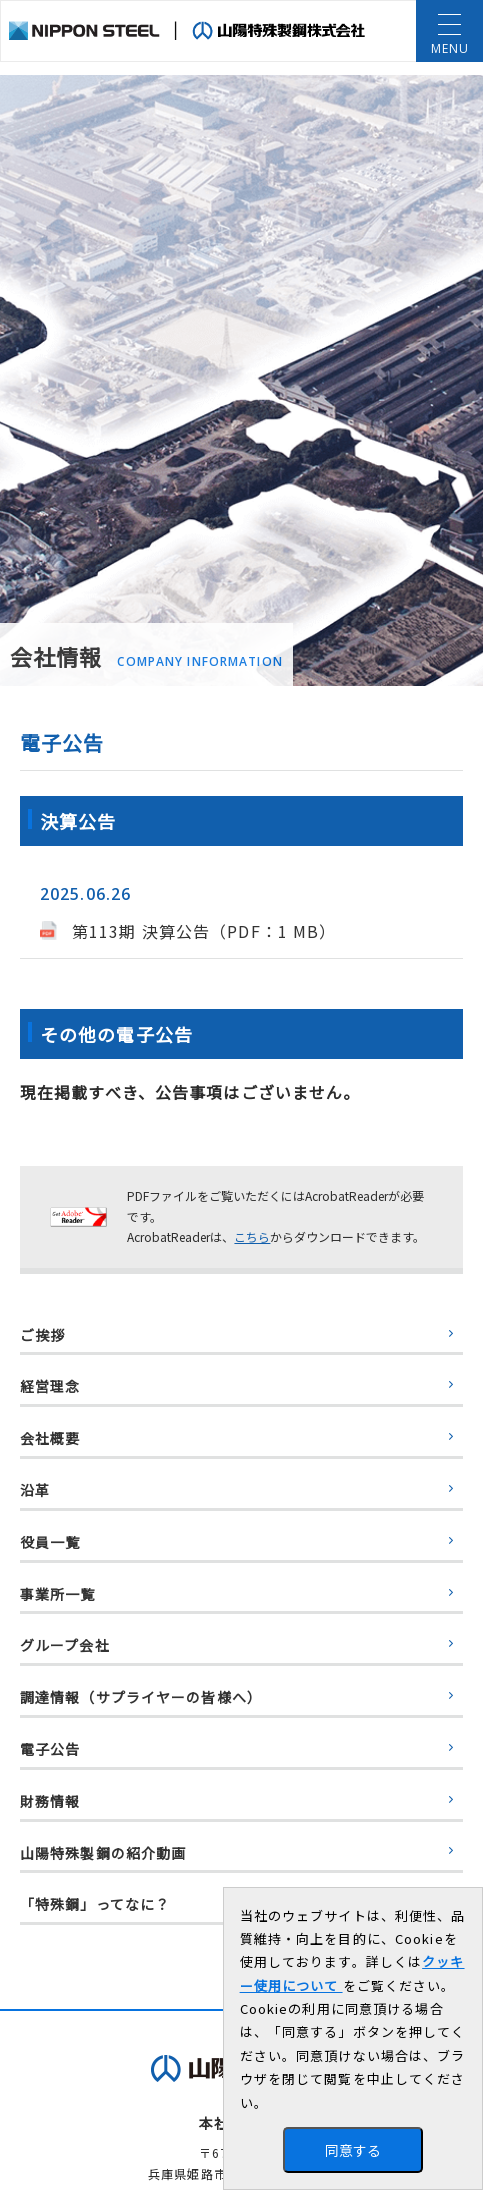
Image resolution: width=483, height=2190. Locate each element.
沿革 (35, 1490)
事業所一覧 (58, 1594)
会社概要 (50, 1438)
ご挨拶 (42, 1335)
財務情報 (50, 1801)
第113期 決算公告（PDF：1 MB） (204, 931)
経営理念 (50, 1386)
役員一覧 (50, 1542)
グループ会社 (65, 1645)
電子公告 (50, 1749)
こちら (252, 1236)
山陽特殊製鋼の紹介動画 (103, 1853)
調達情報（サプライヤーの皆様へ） (141, 1697)
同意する (353, 2150)
